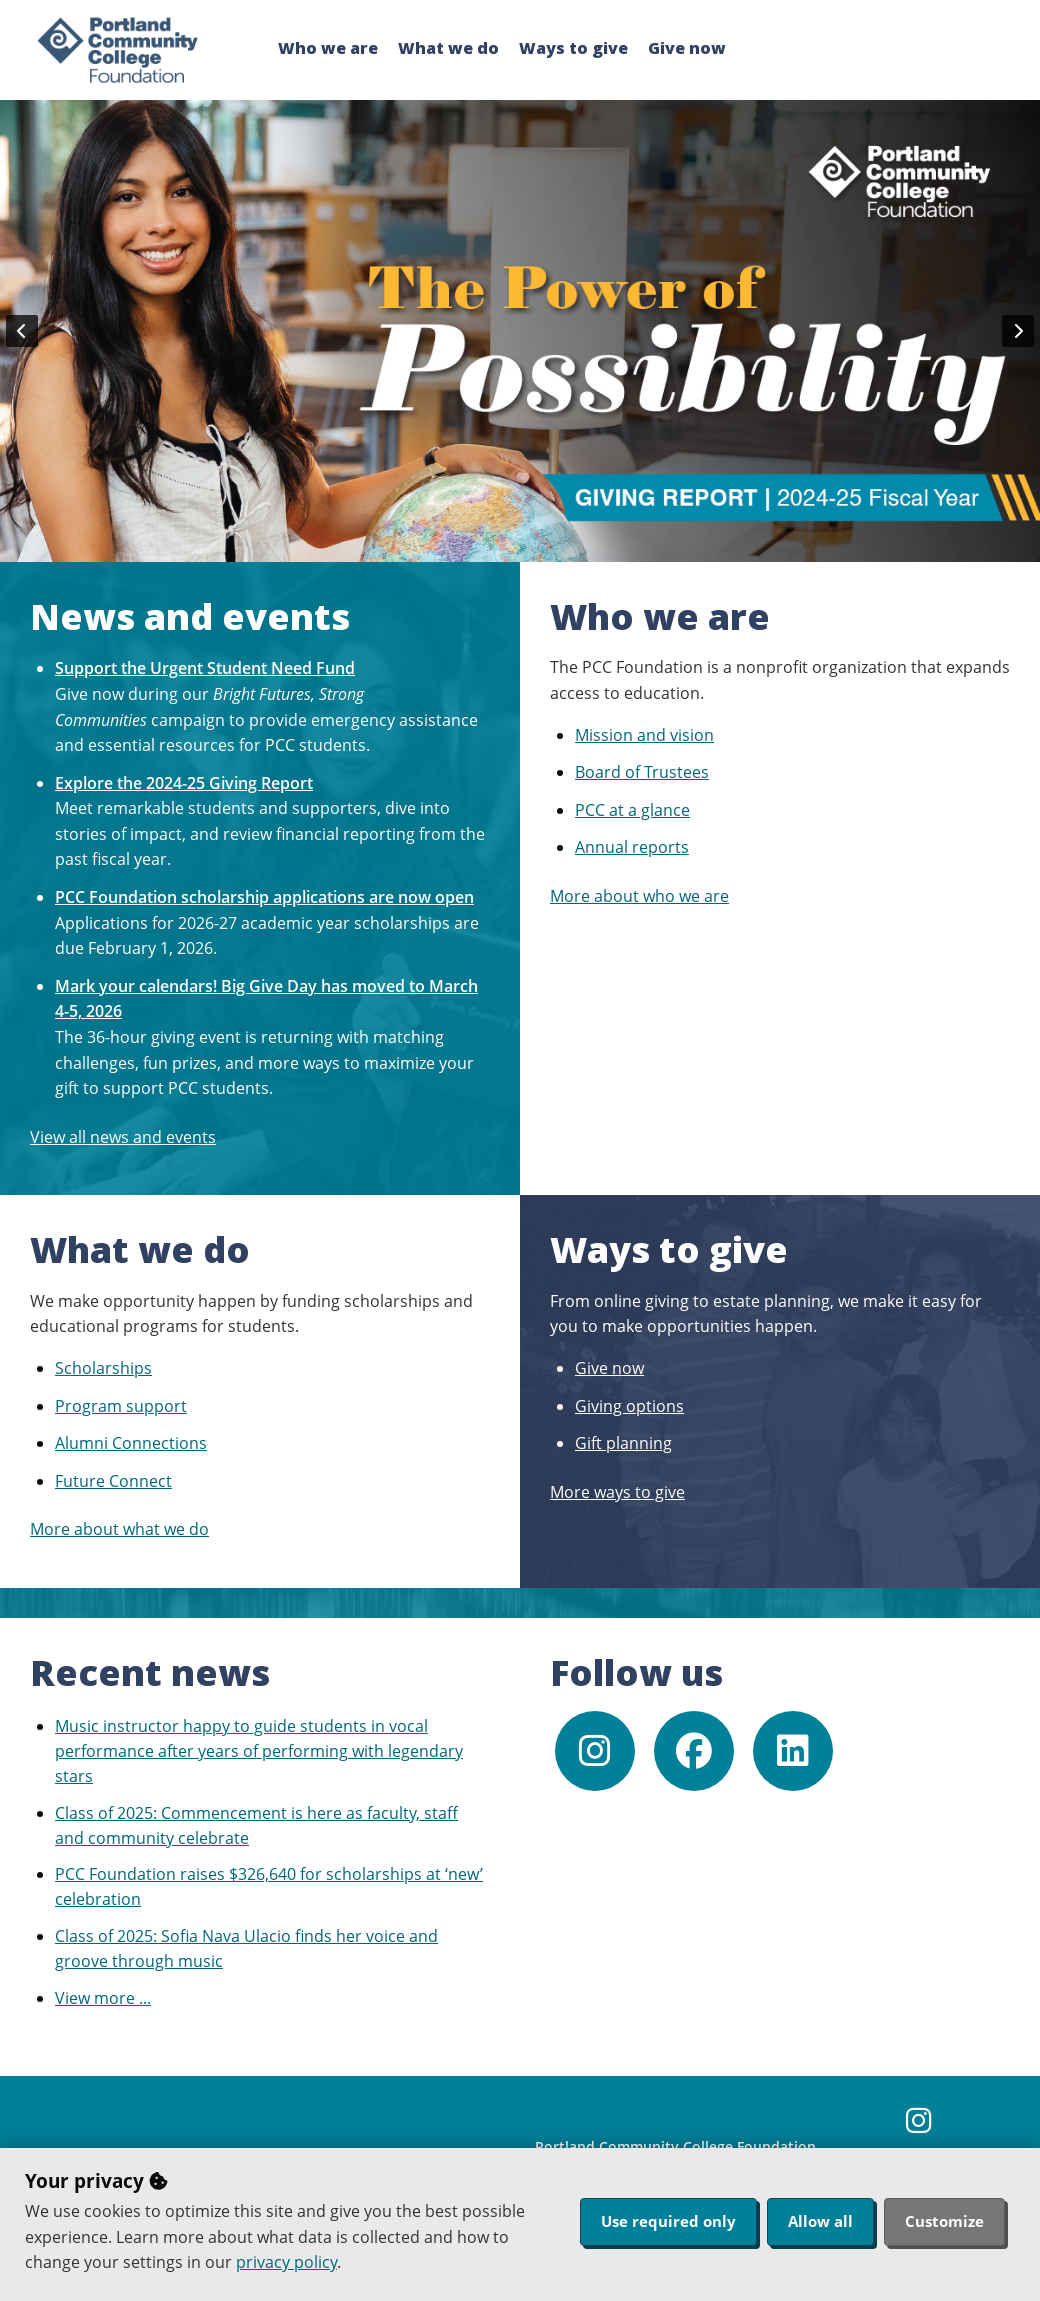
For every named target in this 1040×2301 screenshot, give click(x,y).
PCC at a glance (632, 810)
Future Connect (113, 1481)
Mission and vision (644, 735)
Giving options (629, 1406)
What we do (448, 48)
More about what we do (119, 1529)
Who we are (328, 48)
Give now (687, 48)
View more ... (103, 1998)
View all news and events (123, 1137)
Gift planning (623, 1443)
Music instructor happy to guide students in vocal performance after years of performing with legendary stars (259, 1751)
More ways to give (617, 1492)
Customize (944, 2221)
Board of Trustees (642, 772)
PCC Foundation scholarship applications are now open (264, 897)
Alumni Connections (131, 1443)
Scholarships (103, 1368)
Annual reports (632, 847)
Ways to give (573, 48)
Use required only (668, 2221)
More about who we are (639, 896)
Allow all (820, 2221)
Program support (121, 1406)
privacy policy (286, 2262)
